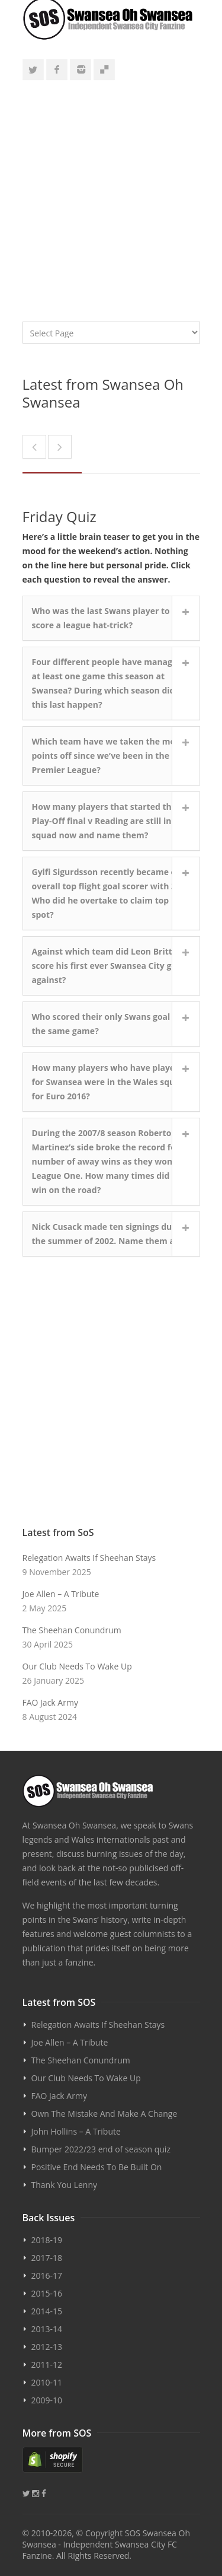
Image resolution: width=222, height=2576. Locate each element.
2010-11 (47, 2382)
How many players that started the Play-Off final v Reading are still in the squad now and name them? (110, 821)
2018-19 (47, 2240)
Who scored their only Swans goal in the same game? (106, 1023)
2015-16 (47, 2293)
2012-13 (47, 2346)
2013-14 (47, 2329)
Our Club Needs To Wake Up (77, 1666)
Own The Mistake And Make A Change (104, 2113)
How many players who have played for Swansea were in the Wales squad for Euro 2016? (108, 1082)
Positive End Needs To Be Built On (96, 2167)
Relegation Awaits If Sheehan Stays (89, 1557)
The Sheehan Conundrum (71, 1630)
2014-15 (47, 2311)
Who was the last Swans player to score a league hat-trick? (101, 618)
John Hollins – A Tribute (76, 2131)
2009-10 (47, 2400)
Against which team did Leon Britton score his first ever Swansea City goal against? (108, 965)
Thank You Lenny (64, 2184)
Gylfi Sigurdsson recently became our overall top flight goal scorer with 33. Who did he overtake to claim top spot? (108, 893)
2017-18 (47, 2257)
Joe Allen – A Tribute (60, 1593)
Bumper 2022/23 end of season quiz (100, 2149)
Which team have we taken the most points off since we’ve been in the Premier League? (108, 755)
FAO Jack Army (50, 1702)
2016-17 (47, 2275)
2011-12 (47, 2364)
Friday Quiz (59, 516)
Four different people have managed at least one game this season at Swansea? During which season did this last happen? (107, 683)
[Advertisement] (111, 195)
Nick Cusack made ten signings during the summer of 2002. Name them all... (110, 1233)
